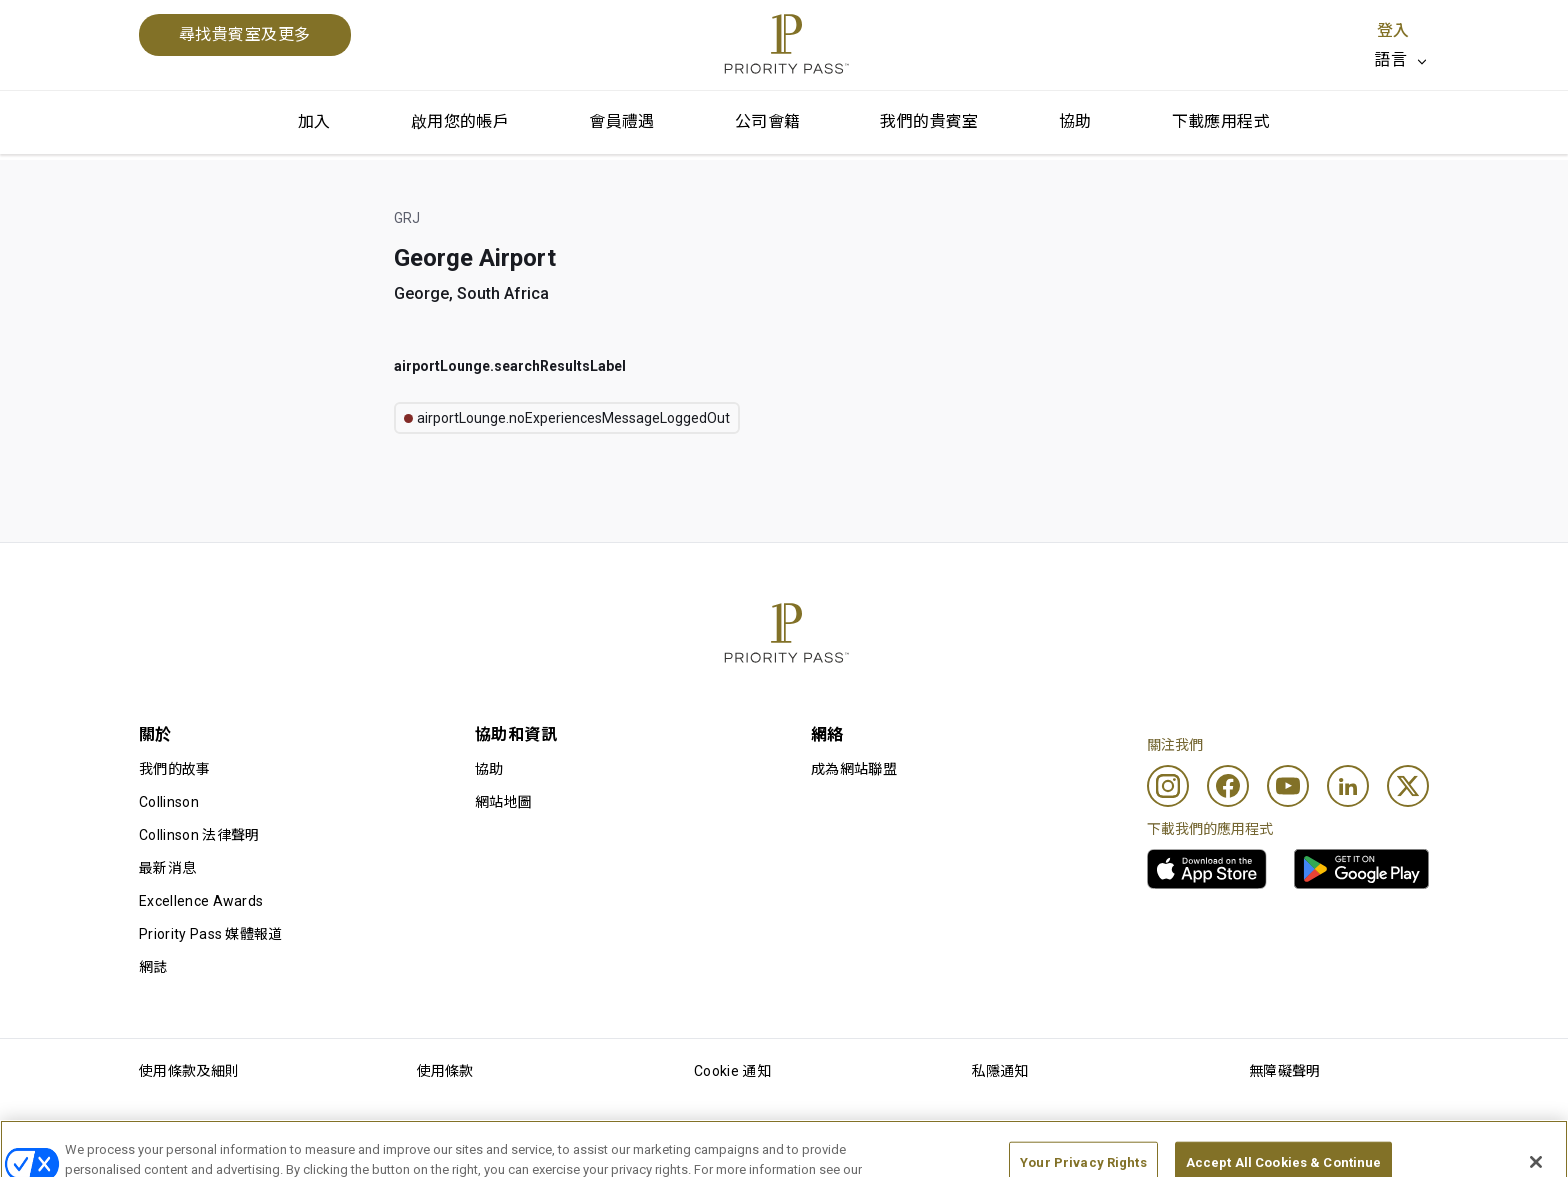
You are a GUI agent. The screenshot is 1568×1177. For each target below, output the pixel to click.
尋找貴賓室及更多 (245, 34)
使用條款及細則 (189, 1071)
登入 (1393, 30)
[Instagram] (1168, 786)
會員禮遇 (622, 121)
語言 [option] (1390, 59)
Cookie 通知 (732, 1071)
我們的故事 (175, 769)
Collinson (169, 802)
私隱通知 (1000, 1071)
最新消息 (167, 868)
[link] (1207, 869)
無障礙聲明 (1285, 1071)
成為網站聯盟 (854, 769)
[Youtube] (1288, 786)
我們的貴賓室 (929, 121)
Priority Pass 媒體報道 (211, 934)
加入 (314, 121)
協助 (1075, 121)
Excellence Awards (201, 901)
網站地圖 (503, 802)
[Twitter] (1408, 786)
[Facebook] (1228, 786)
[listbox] (1401, 60)
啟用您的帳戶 (460, 121)
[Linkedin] (1348, 786)
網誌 (153, 967)
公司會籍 (768, 121)
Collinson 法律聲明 (199, 835)
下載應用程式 (1221, 121)
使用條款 (445, 1071)
